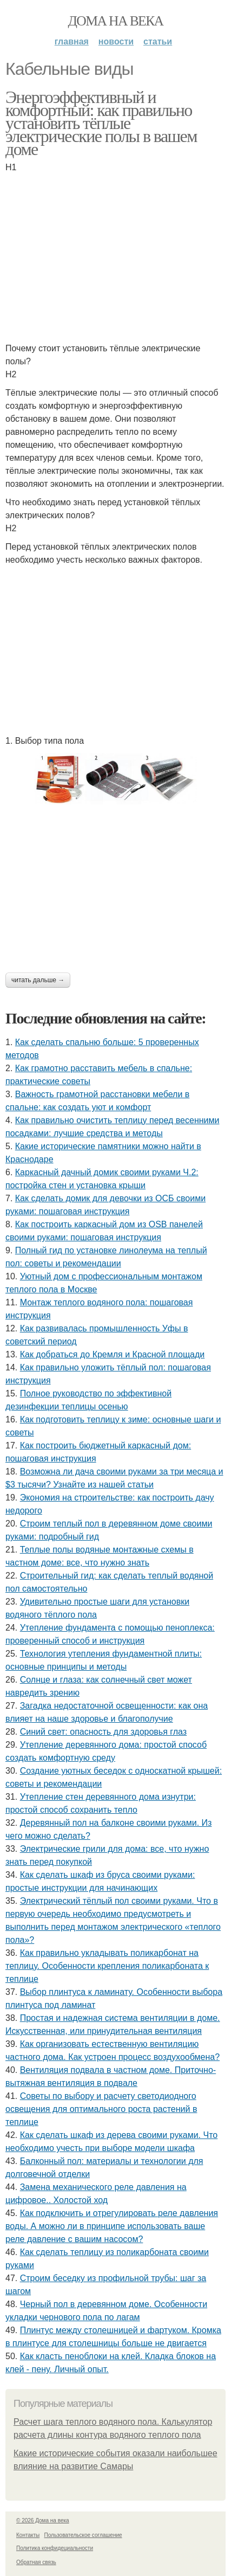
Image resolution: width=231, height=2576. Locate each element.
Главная (72, 41)
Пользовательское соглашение (83, 2535)
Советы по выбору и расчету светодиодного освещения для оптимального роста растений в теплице (101, 2109)
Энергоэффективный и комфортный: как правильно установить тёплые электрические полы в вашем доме (101, 123)
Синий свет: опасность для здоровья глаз (103, 1731)
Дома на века (115, 21)
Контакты (27, 2535)
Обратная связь (36, 2562)
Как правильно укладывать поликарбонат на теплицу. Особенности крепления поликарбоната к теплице (107, 1965)
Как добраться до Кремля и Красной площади (112, 1354)
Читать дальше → (37, 980)
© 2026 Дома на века (42, 2520)
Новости (116, 41)
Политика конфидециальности (54, 2548)
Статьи (157, 41)
